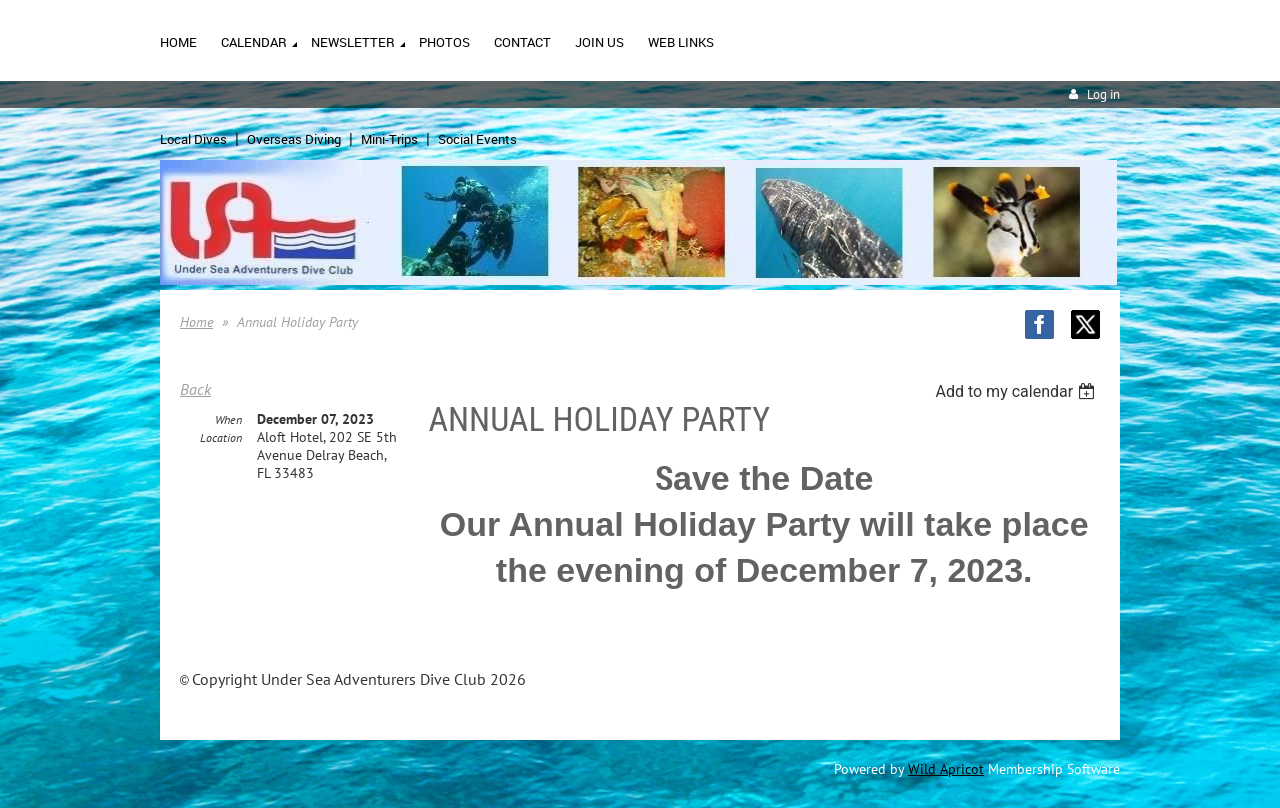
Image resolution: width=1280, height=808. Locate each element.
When (228, 419)
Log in (1103, 94)
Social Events (477, 139)
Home (196, 322)
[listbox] (1017, 391)
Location (221, 437)
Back (195, 389)
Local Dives (193, 139)
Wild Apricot (946, 769)
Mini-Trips (389, 139)
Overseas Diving (294, 139)
